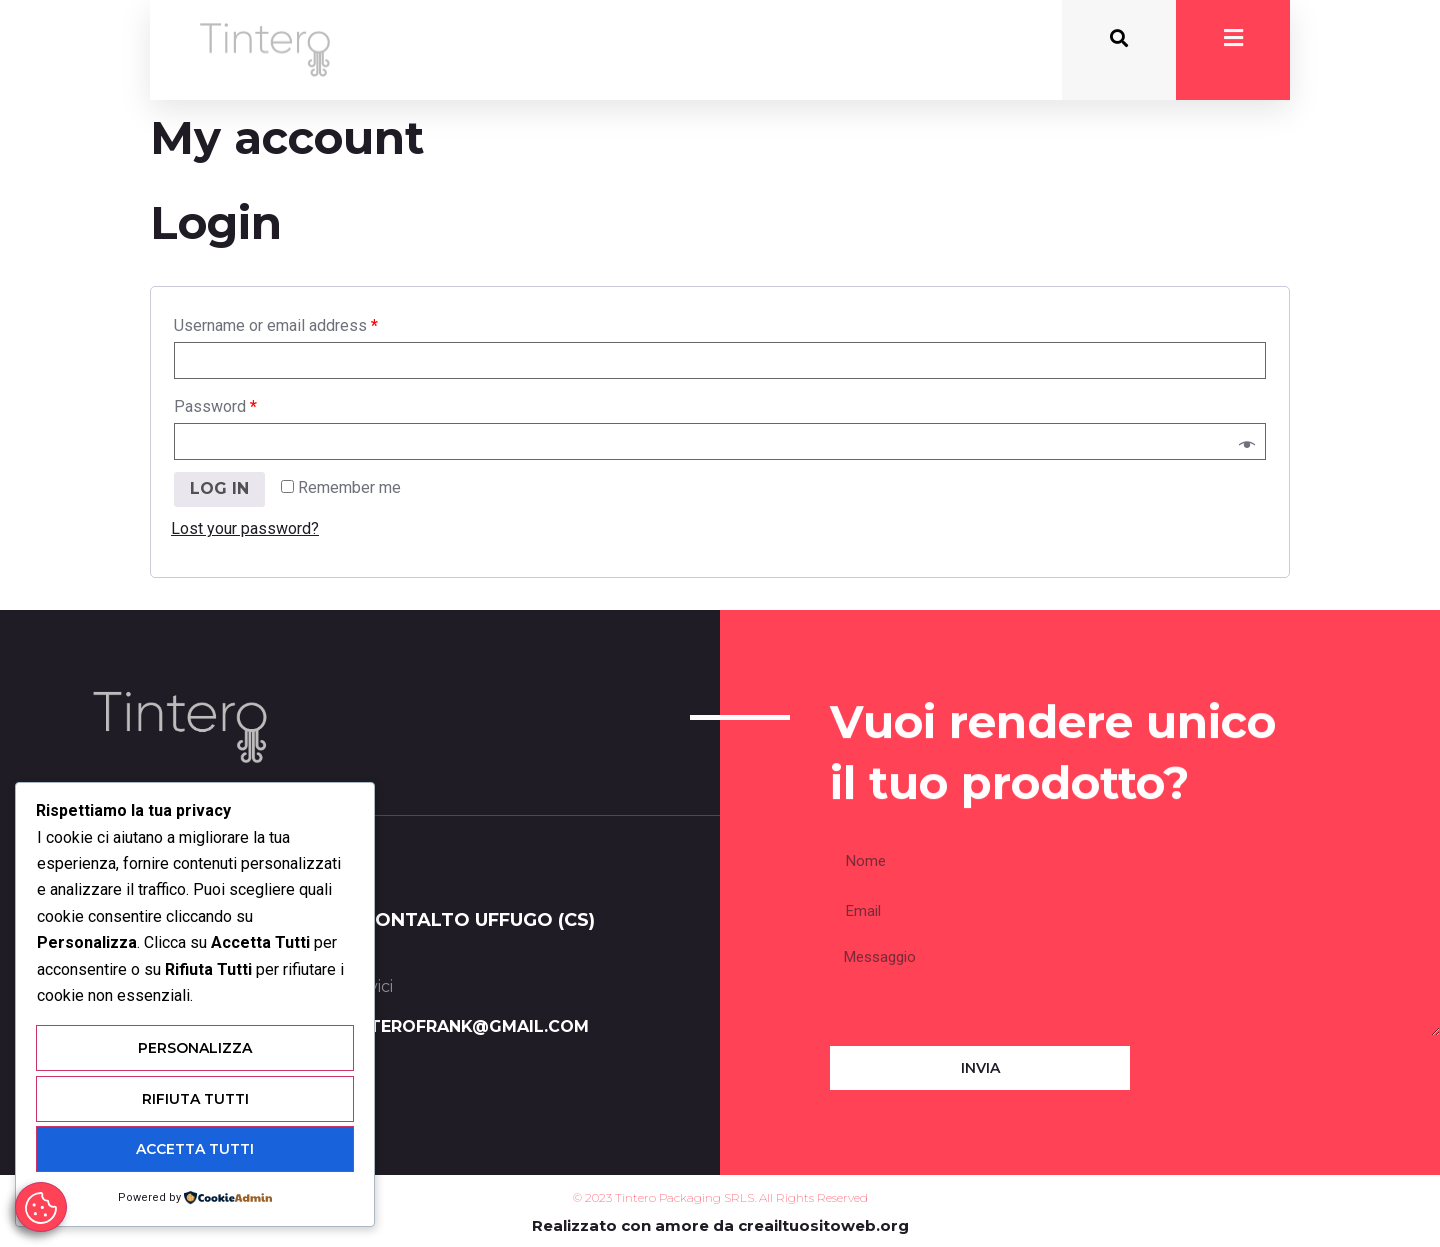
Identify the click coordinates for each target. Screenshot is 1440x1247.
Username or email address (276, 325)
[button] (1119, 38)
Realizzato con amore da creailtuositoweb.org (720, 1225)
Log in (219, 488)
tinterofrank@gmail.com (464, 1026)
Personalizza (195, 1050)
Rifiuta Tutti (195, 1100)
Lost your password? (245, 528)
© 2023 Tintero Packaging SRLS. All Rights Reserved (720, 1197)
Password (215, 406)
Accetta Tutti (195, 1150)
